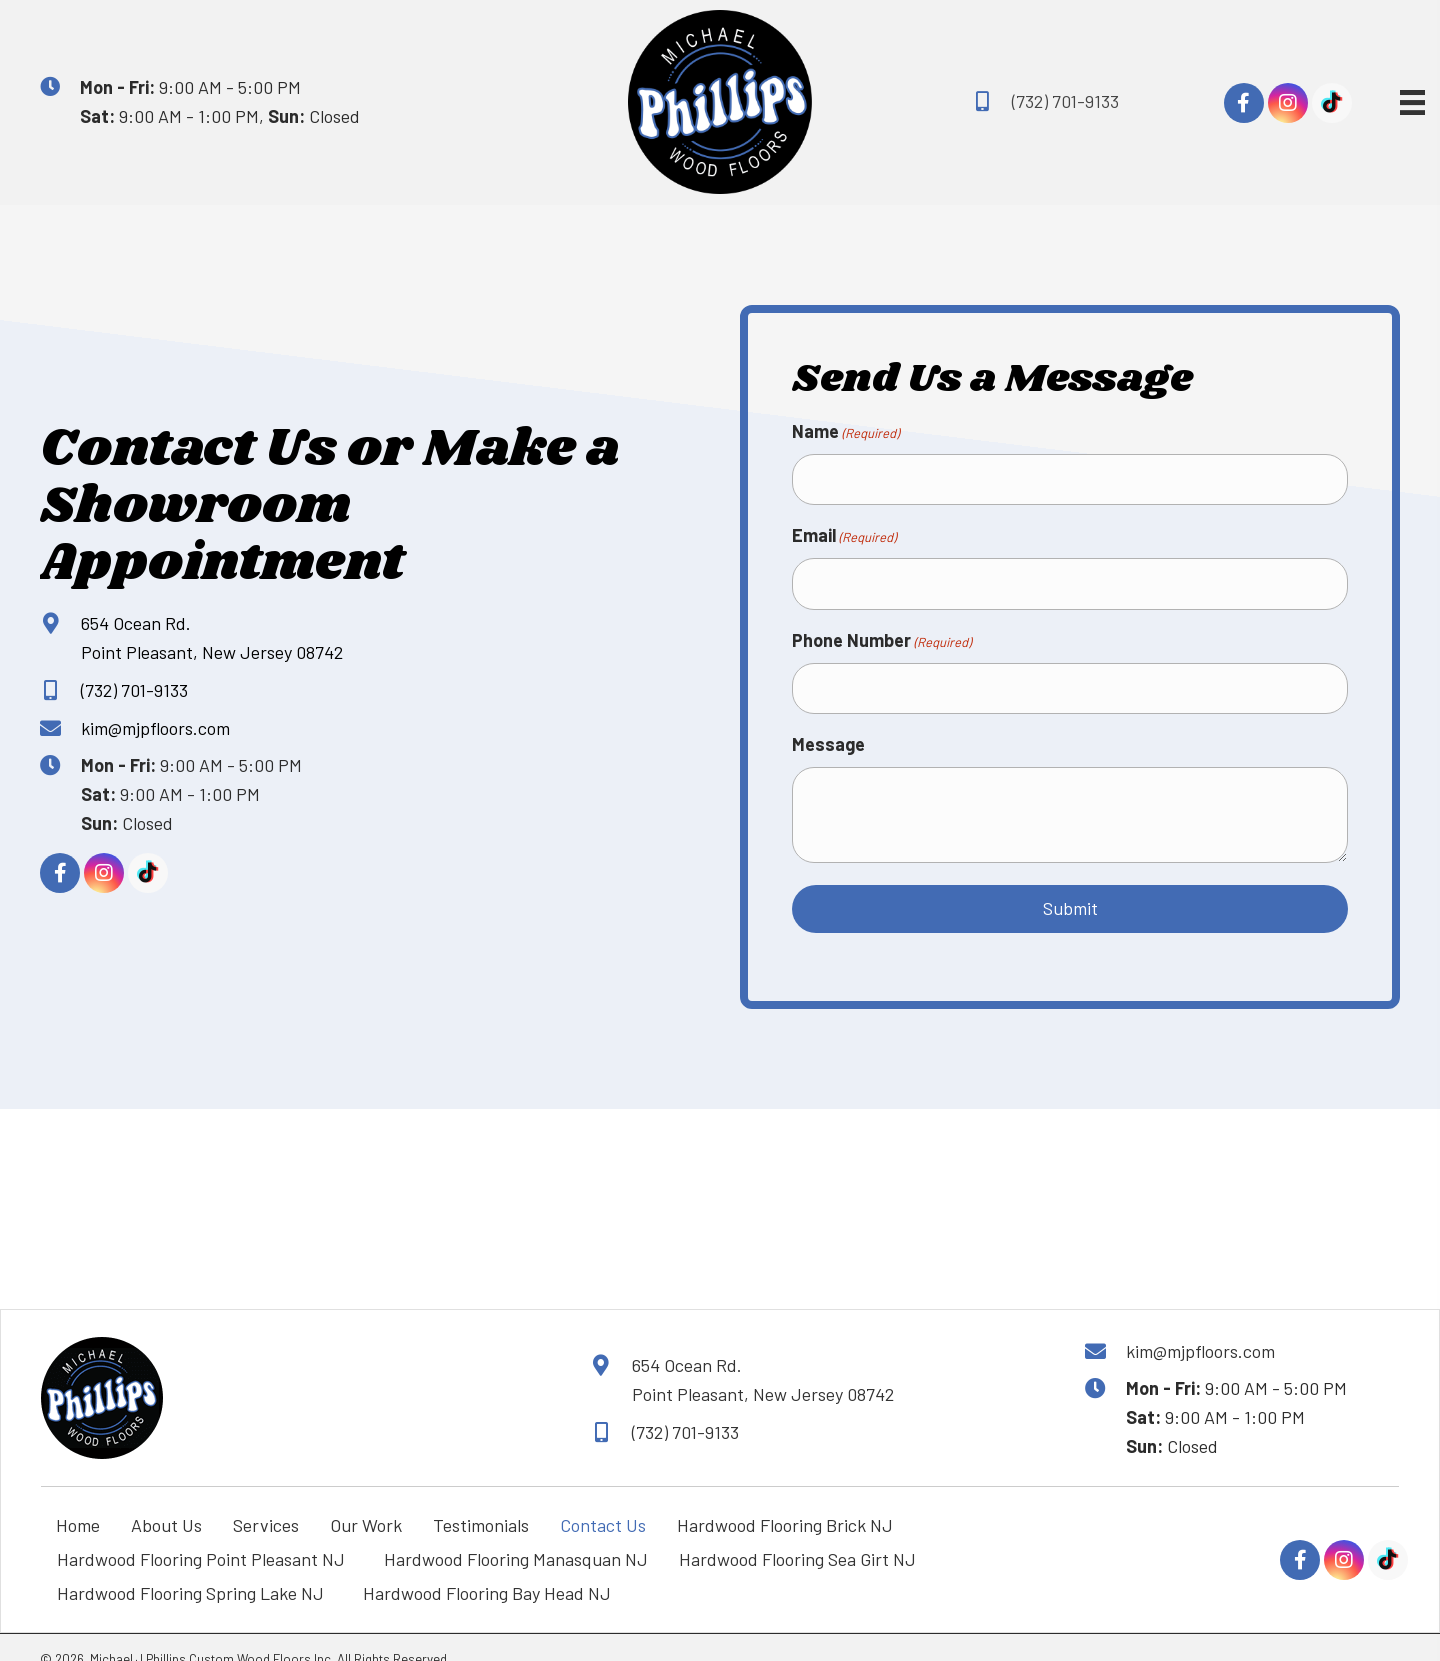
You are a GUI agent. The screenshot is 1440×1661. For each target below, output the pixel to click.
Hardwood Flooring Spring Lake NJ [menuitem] (194, 1569)
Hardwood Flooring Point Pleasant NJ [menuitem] (205, 1535)
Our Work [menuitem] (366, 1501)
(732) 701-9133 (1065, 101)
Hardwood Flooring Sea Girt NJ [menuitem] (801, 1535)
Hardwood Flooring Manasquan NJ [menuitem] (516, 1535)
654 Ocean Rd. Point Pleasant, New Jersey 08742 (763, 1355)
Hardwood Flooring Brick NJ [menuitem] (785, 1501)
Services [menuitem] (266, 1501)
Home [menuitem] (78, 1501)
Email (844, 529)
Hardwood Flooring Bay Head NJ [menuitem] (491, 1569)
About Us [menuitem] (166, 1501)
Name (845, 432)
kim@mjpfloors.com (155, 716)
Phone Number (881, 625)
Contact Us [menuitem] (603, 1501)
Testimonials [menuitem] (481, 1501)
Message (828, 721)
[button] (1244, 103)
